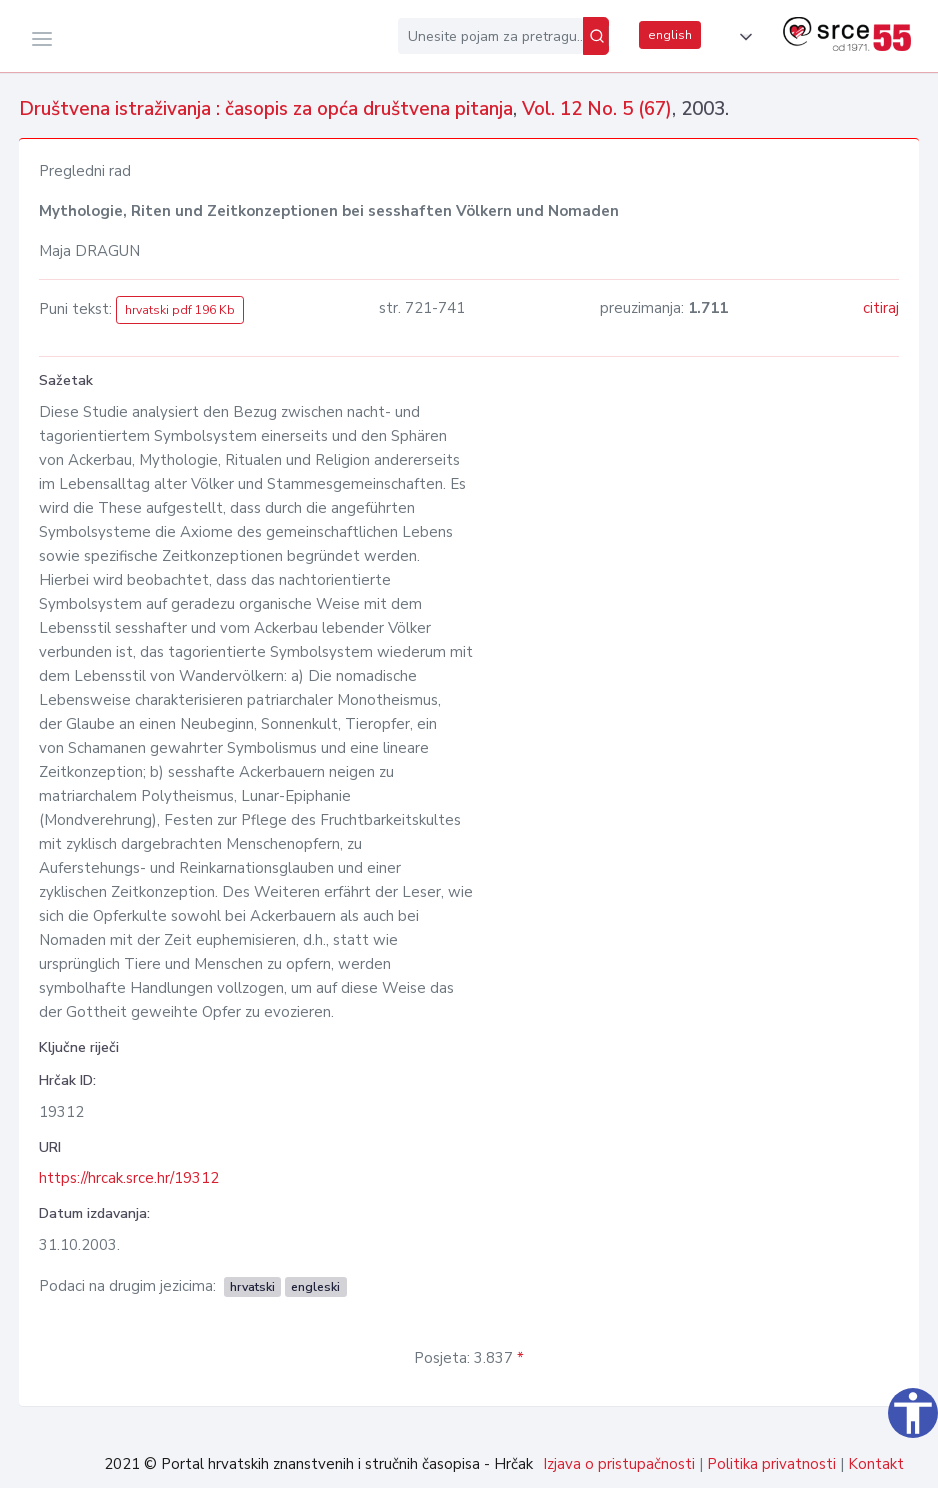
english (670, 35)
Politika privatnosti (771, 1464)
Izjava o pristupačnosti (619, 1464)
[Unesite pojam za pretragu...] (490, 36)
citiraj (881, 308)
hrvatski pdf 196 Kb (180, 310)
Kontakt (876, 1464)
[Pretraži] (596, 36)
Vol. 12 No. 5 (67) (597, 109)
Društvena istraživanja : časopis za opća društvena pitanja (266, 109)
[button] (742, 37)
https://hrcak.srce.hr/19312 (129, 1178)
